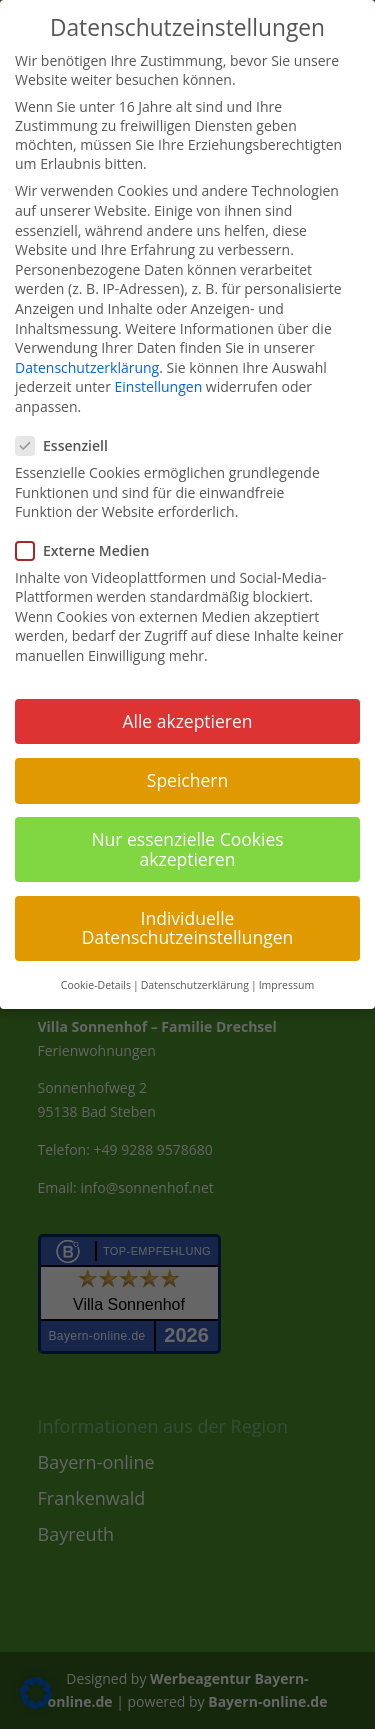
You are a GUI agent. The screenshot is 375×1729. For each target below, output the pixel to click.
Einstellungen (159, 386)
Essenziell (70, 445)
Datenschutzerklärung (87, 367)
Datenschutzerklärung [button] (195, 985)
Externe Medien (90, 550)
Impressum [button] (286, 985)
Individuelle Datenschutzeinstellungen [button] (188, 928)
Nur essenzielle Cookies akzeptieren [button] (187, 849)
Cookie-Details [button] (96, 985)
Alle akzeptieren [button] (187, 721)
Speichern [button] (187, 780)
